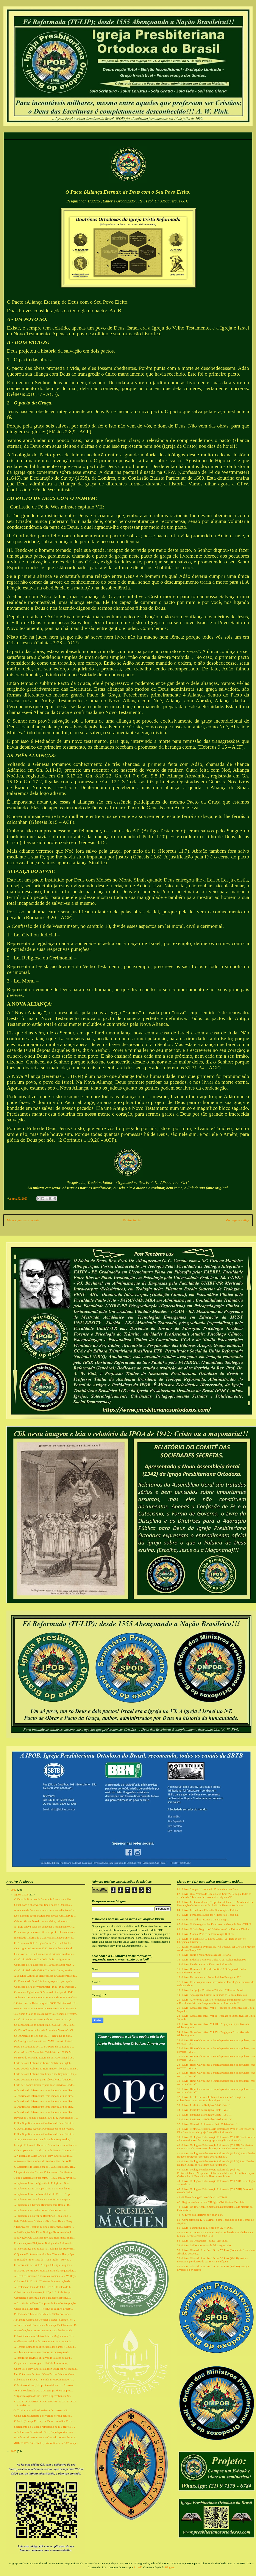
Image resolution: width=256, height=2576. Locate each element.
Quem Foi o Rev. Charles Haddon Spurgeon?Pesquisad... (45, 2368)
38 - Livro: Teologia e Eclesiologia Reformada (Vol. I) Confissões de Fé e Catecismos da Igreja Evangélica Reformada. (215, 2130)
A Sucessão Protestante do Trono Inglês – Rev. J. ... (42, 2259)
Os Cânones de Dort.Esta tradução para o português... (43, 1981)
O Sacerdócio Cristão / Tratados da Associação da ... (43, 2281)
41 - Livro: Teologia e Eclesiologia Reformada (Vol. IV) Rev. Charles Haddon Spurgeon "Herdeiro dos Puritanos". (216, 2155)
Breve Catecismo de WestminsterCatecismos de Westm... (45, 2008)
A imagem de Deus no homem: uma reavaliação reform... (45, 1910)
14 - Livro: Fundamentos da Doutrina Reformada (204, 1964)
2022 (14, 1889)
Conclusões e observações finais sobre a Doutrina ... (42, 1904)
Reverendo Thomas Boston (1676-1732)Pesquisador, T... (45, 2117)
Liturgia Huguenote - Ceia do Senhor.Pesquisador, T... (43, 2139)
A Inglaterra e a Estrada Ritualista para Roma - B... (42, 2204)
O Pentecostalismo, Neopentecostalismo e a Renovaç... (44, 2385)
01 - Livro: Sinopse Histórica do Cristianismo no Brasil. (208, 1889)
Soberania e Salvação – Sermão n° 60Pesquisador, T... (44, 2379)
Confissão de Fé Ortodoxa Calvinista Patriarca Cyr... (43, 2019)
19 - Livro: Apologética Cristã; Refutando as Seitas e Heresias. (212, 1994)
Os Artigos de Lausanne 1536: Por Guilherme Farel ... (44, 1948)
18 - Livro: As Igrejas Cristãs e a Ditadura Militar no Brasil (210, 1990)
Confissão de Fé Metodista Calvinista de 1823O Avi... (43, 2052)
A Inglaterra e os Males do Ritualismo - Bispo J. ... (42, 2210)
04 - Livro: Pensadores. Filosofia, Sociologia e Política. (208, 1910)
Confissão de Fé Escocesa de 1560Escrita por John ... (43, 1964)
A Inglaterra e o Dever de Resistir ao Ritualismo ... (42, 2215)
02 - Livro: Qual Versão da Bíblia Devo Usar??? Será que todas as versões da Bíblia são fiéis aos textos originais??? (214, 1895)
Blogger (169, 2567)
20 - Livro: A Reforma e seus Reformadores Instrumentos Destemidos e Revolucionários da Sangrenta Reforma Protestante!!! (216, 2001)
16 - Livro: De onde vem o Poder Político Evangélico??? (209, 1977)
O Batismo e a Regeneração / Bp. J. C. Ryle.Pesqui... (43, 2292)
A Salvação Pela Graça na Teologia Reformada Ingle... (44, 2237)
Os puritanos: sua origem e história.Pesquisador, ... (42, 2363)
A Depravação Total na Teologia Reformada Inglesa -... (44, 2226)
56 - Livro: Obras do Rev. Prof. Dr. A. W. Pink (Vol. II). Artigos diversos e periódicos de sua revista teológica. (212, 2260)
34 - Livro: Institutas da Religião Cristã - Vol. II (204, 2109)
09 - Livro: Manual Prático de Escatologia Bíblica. (205, 1933)
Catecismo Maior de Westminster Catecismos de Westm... (45, 2013)
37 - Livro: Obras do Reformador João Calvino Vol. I (207, 2124)
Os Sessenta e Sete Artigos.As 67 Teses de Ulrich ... (42, 1943)
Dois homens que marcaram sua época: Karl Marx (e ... (44, 1915)
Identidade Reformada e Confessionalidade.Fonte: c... (43, 1937)
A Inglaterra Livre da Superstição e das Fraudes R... (42, 2188)
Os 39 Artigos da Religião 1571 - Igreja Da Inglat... (42, 2035)
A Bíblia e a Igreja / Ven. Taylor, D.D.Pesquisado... (42, 2352)
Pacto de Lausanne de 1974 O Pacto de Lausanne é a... (44, 2046)
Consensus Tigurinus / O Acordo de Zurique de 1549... (44, 1992)
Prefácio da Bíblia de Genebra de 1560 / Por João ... (42, 2314)
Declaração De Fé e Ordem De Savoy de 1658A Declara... (46, 1997)
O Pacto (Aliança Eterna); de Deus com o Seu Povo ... (44, 2421)
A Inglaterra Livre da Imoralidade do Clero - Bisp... (42, 2194)
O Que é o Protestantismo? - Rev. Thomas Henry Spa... (44, 2254)
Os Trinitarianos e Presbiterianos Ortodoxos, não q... (42, 2410)
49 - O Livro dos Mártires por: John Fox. (200, 2214)
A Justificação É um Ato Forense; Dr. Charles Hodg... (43, 2330)
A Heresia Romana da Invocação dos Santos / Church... (44, 2346)
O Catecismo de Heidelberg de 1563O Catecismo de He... (45, 2003)
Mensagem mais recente (23, 1220)
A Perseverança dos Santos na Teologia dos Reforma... (44, 2248)
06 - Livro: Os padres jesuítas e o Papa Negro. (203, 1919)
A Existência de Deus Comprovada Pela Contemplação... (45, 2303)
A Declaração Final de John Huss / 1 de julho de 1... (42, 2286)
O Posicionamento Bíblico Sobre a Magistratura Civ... (44, 2336)
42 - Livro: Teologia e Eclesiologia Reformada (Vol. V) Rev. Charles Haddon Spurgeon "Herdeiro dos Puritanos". (215, 2163)
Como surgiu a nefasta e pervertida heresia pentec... (42, 2415)
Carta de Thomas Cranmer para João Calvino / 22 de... (44, 2084)
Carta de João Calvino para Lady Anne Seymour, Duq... (44, 2073)
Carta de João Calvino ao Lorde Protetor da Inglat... (42, 2063)
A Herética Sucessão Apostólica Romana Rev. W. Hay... (44, 2276)
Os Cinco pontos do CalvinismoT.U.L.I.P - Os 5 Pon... (44, 2024)
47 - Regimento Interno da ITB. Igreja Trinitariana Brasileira (211, 2202)
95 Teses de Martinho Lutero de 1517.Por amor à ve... (43, 2057)
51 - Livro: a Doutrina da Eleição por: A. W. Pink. (205, 2227)
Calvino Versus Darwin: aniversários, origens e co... (42, 1921)
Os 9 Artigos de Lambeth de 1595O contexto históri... (43, 2041)
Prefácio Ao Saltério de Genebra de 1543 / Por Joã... (43, 2341)
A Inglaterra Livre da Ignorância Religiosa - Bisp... (42, 2183)
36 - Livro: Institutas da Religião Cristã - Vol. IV (204, 2119)
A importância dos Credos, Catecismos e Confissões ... (44, 2172)
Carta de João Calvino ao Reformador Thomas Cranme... (45, 2068)
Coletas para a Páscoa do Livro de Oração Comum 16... (44, 2150)
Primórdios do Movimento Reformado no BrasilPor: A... (45, 2437)
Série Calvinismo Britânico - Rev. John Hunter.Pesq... (43, 2221)
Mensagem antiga (237, 1220)
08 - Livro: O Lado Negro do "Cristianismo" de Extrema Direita (213, 1929)
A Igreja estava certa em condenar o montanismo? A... (44, 1926)
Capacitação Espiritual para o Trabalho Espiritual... (42, 2297)
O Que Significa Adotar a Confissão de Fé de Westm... (44, 2123)
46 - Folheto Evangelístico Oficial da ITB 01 (202, 2197)
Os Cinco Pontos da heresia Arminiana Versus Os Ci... (44, 2030)
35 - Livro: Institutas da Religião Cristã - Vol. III (204, 2114)
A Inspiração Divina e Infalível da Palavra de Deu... (42, 2357)
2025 (14, 2451)
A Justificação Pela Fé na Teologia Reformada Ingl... (43, 2232)
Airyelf (138, 2567)
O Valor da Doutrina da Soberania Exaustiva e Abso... (43, 1899)
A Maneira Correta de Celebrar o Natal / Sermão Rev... (44, 2319)
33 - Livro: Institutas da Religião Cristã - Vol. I (203, 2105)
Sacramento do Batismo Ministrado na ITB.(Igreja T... (44, 2426)
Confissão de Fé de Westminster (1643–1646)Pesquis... (44, 1986)
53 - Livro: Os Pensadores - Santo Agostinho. (202, 2240)
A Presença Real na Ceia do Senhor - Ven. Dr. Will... (43, 2161)
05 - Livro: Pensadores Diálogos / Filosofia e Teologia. (208, 1914)
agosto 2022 (21, 1894)
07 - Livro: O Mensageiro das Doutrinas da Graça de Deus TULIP (214, 1924)
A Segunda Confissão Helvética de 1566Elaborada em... (45, 1975)
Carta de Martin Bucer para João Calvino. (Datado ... (43, 2079)
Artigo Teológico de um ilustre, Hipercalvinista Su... (42, 2395)
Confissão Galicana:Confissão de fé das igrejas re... (42, 1959)
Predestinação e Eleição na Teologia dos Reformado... (43, 2243)
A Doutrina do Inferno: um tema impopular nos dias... (43, 2090)
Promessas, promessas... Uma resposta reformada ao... (44, 1932)
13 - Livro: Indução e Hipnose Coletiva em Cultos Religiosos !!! (213, 1959)
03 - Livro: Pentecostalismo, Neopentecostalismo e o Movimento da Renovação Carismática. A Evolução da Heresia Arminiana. (215, 1903)
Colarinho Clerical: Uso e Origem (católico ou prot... (43, 2390)
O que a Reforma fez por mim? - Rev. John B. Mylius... (44, 2177)
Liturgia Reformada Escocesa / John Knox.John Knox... (44, 2145)
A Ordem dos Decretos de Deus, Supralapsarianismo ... (44, 2432)
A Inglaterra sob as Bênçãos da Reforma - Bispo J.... (42, 2199)
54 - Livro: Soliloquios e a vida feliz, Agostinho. (204, 2245)
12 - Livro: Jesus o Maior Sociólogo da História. (204, 1954)
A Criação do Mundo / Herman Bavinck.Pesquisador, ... (44, 2270)
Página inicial (132, 1220)
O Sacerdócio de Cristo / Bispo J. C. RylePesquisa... (42, 2265)
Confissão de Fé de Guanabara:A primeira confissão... (44, 1954)
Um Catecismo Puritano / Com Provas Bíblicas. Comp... (45, 2374)
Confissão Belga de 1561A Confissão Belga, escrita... (43, 1970)
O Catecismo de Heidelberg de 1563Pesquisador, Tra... (44, 2166)
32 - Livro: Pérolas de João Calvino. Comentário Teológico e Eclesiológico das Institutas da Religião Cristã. (211, 2098)
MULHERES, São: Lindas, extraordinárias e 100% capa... (45, 2443)
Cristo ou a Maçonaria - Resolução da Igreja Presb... (43, 2308)
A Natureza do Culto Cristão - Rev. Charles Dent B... (43, 2155)
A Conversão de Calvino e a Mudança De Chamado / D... (45, 2325)
